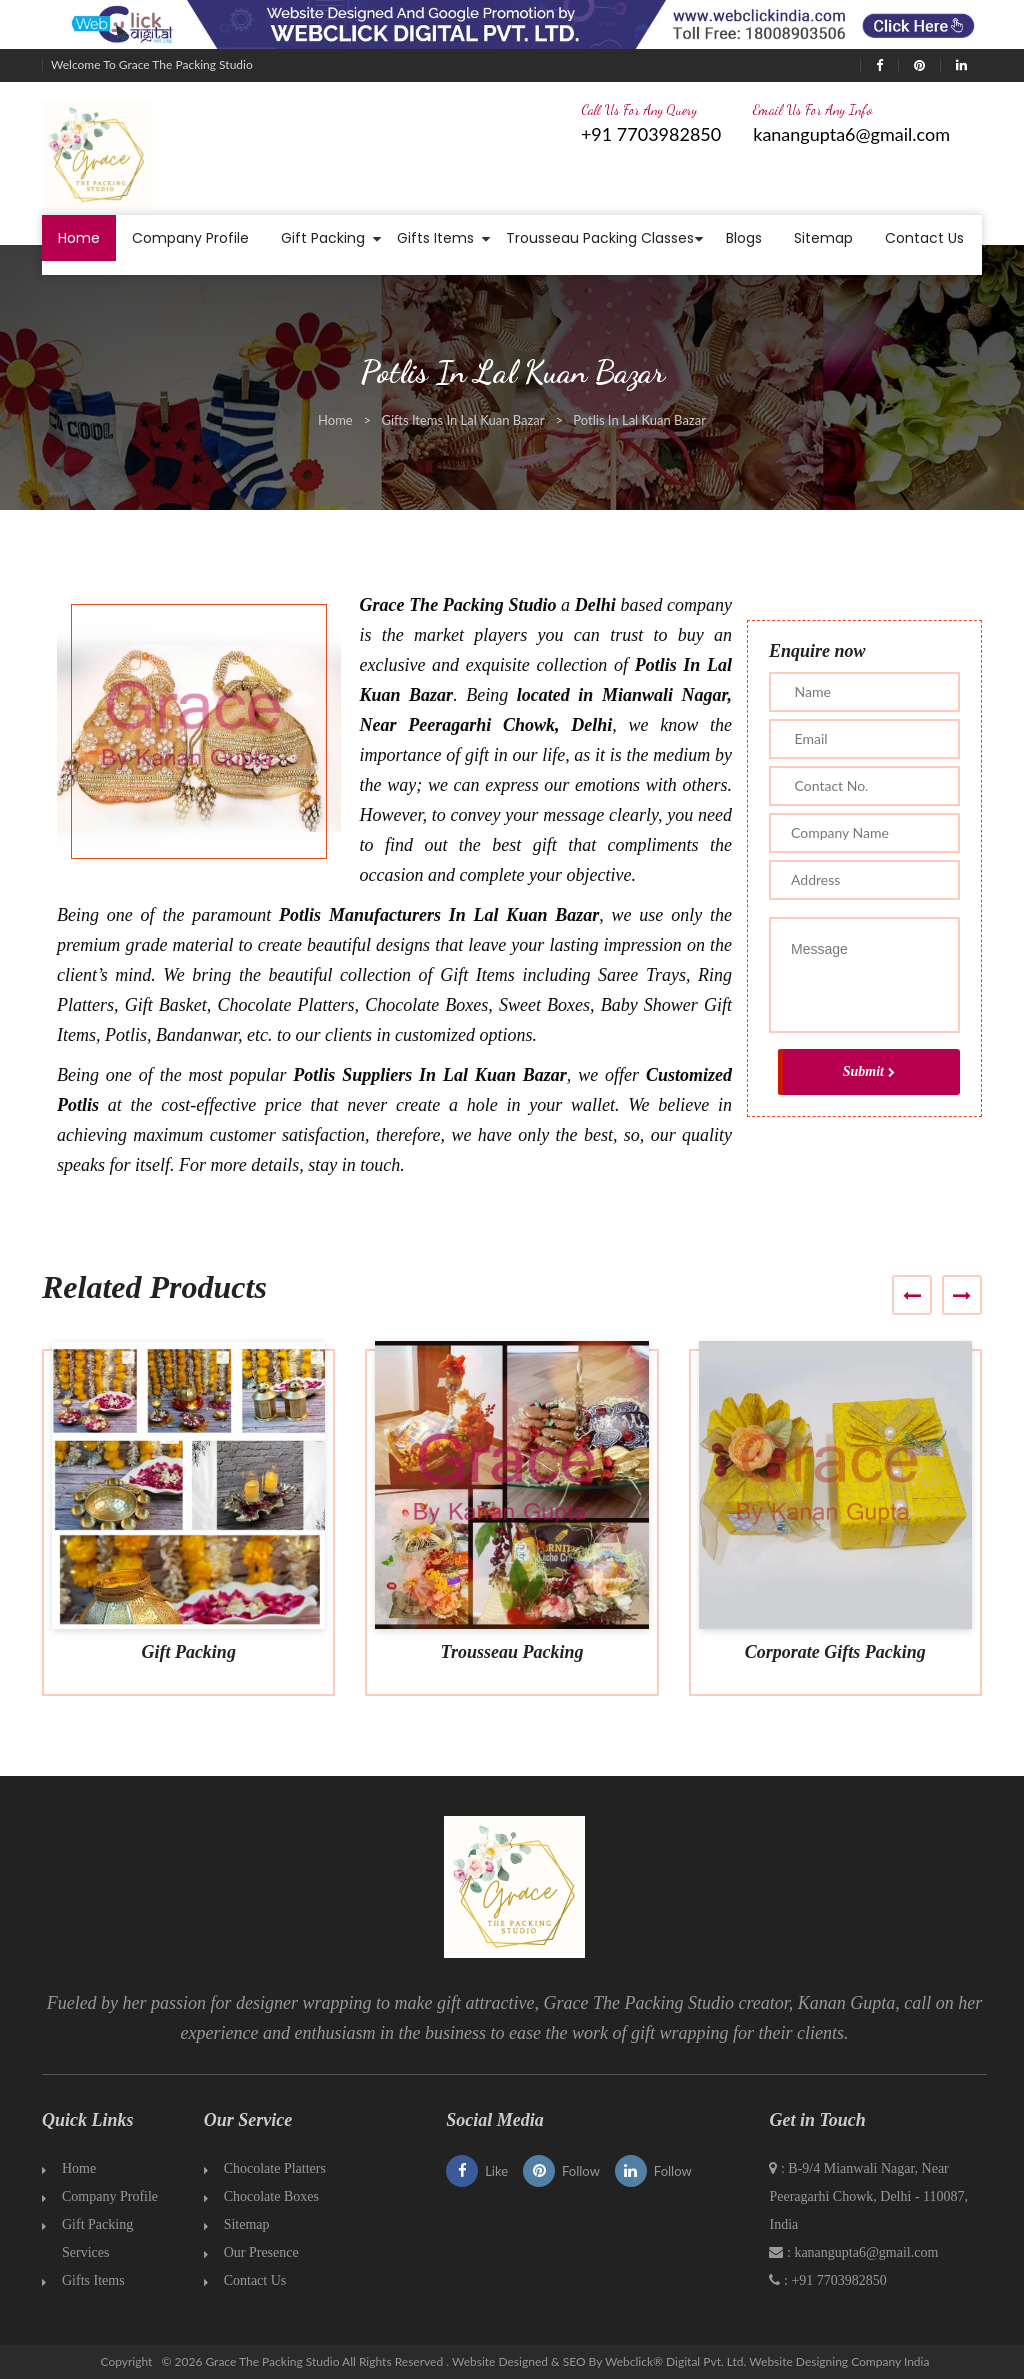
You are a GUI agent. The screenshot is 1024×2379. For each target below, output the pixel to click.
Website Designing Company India (839, 2361)
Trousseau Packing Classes (600, 238)
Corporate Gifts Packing (835, 1652)
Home (79, 238)
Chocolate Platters (275, 2168)
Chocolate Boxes (271, 2196)
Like (477, 2171)
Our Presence (261, 2252)
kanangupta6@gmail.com (851, 134)
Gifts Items (435, 238)
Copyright (127, 2361)
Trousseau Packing (512, 1652)
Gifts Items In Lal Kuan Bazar (462, 420)
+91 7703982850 (651, 134)
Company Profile (190, 238)
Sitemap (823, 238)
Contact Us (924, 238)
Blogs (744, 238)
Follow (561, 2171)
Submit (869, 1071)
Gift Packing (323, 238)
